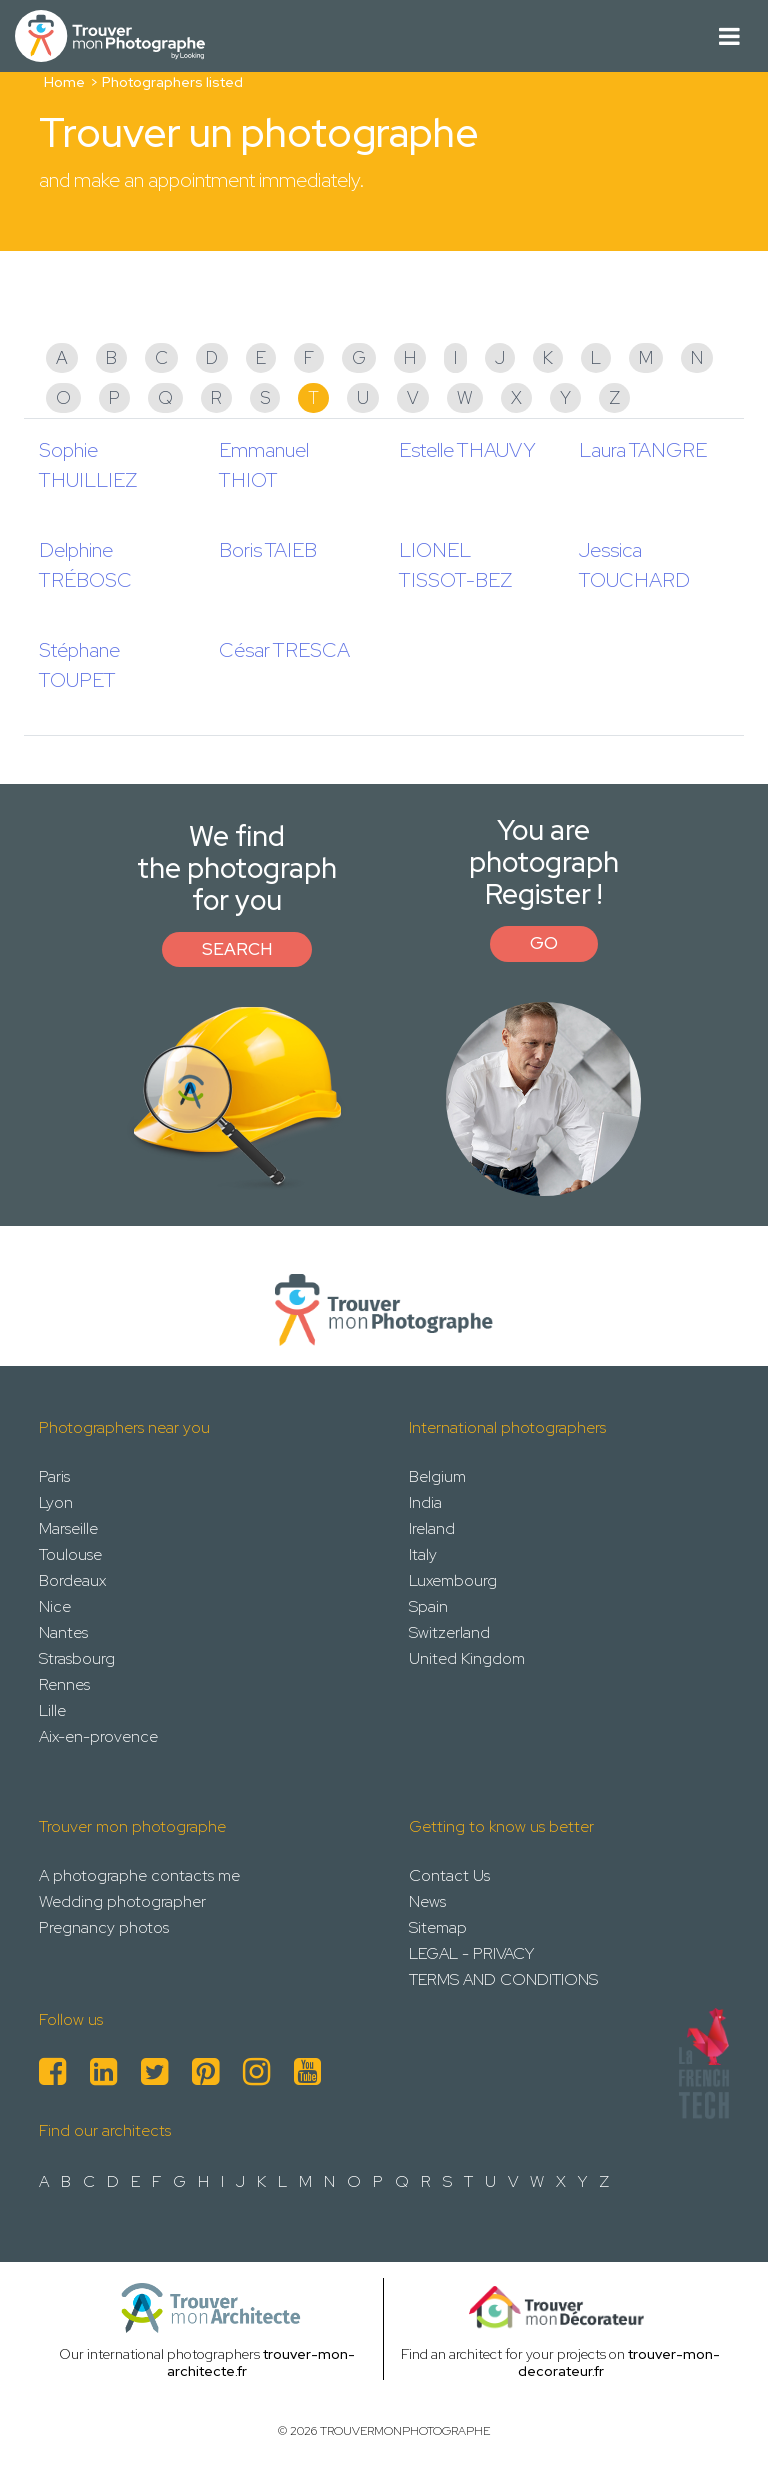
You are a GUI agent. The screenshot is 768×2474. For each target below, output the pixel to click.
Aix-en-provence (98, 1736)
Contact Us (449, 1875)
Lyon (56, 1502)
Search (237, 949)
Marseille (68, 1528)
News (427, 1901)
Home (64, 82)
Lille (52, 1710)
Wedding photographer (122, 1901)
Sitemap (438, 1927)
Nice (55, 1606)
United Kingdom (467, 1658)
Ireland (432, 1528)
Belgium (437, 1476)
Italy (423, 1554)
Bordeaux (72, 1580)
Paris (54, 1476)
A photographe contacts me (139, 1875)
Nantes (63, 1632)
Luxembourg (453, 1580)
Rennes (64, 1684)
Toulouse (70, 1554)
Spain (428, 1606)
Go (544, 943)
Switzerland (449, 1632)
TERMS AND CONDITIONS (503, 1979)
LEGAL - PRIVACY (471, 1953)
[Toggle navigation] (729, 36)
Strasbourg (77, 1658)
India (425, 1502)
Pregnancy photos (104, 1927)
